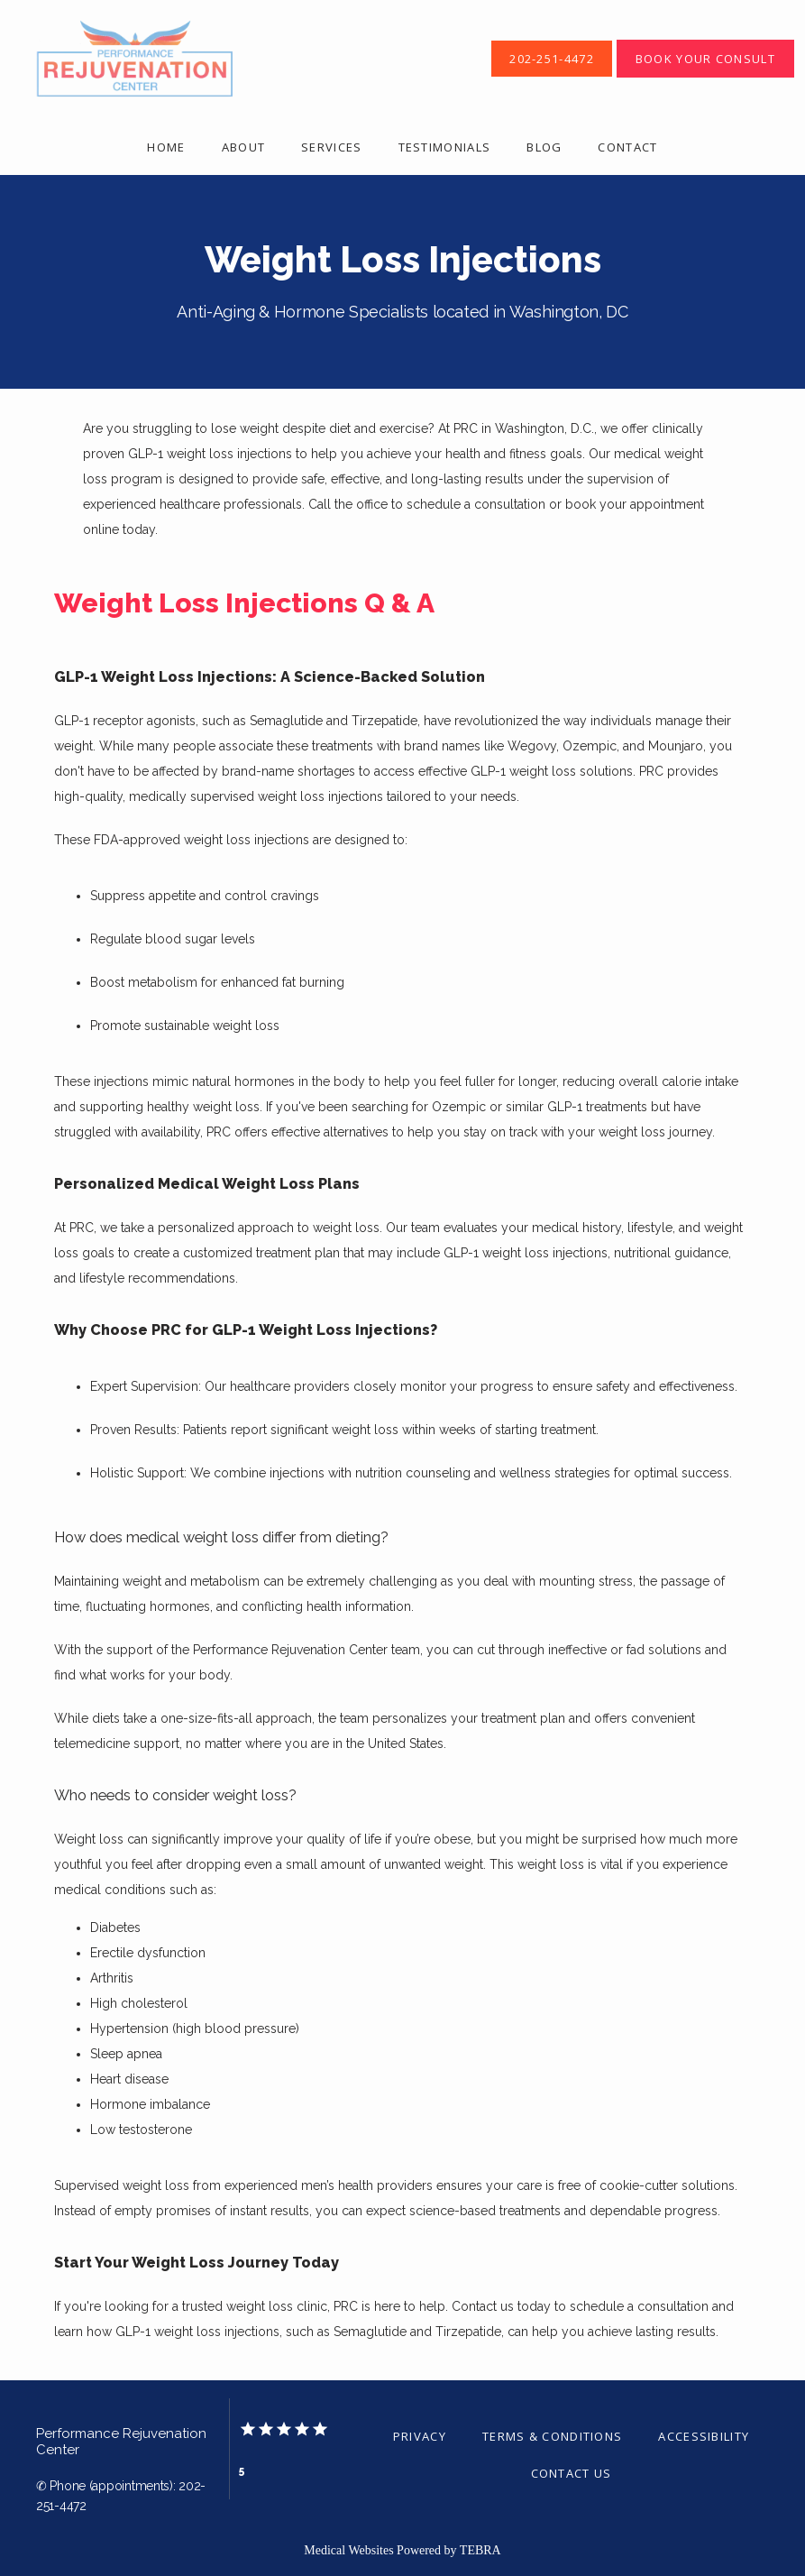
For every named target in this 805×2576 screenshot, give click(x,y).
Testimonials (444, 147)
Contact (627, 147)
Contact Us (571, 2473)
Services (331, 147)
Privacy (419, 2436)
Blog (544, 147)
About (244, 147)
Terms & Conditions (552, 2436)
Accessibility (703, 2436)
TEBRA (480, 2550)
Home (166, 147)
